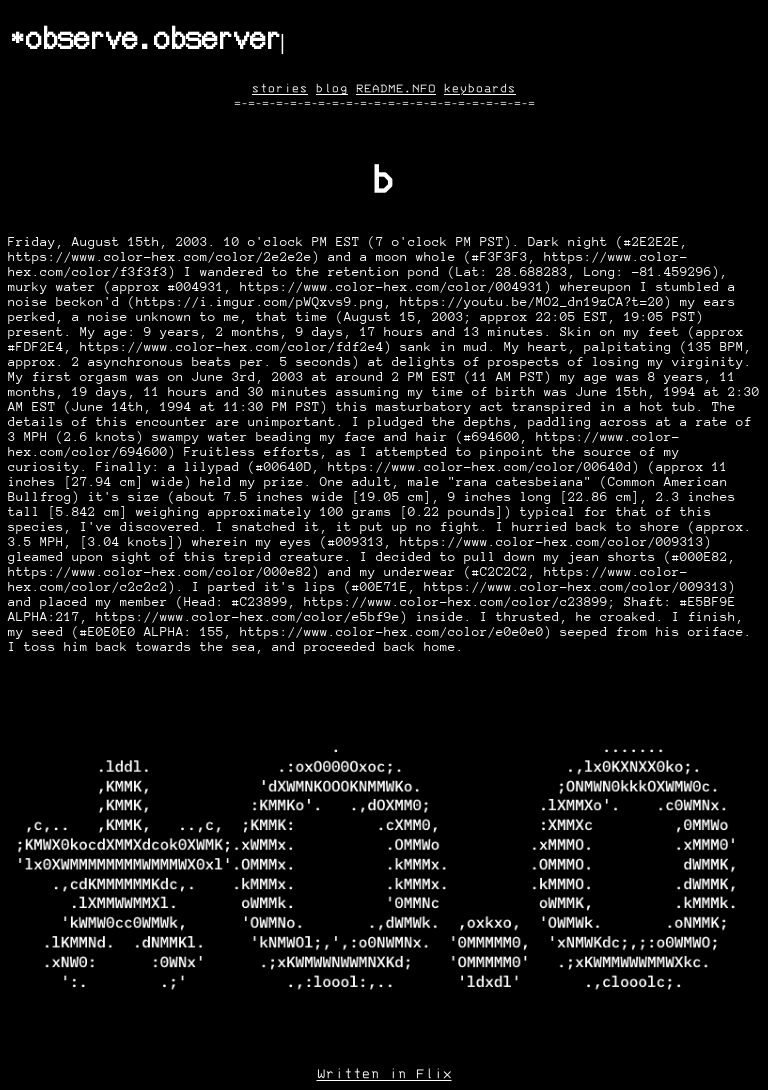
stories (280, 89)
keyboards (480, 89)
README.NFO (396, 89)
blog (332, 89)
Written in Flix (384, 1074)
